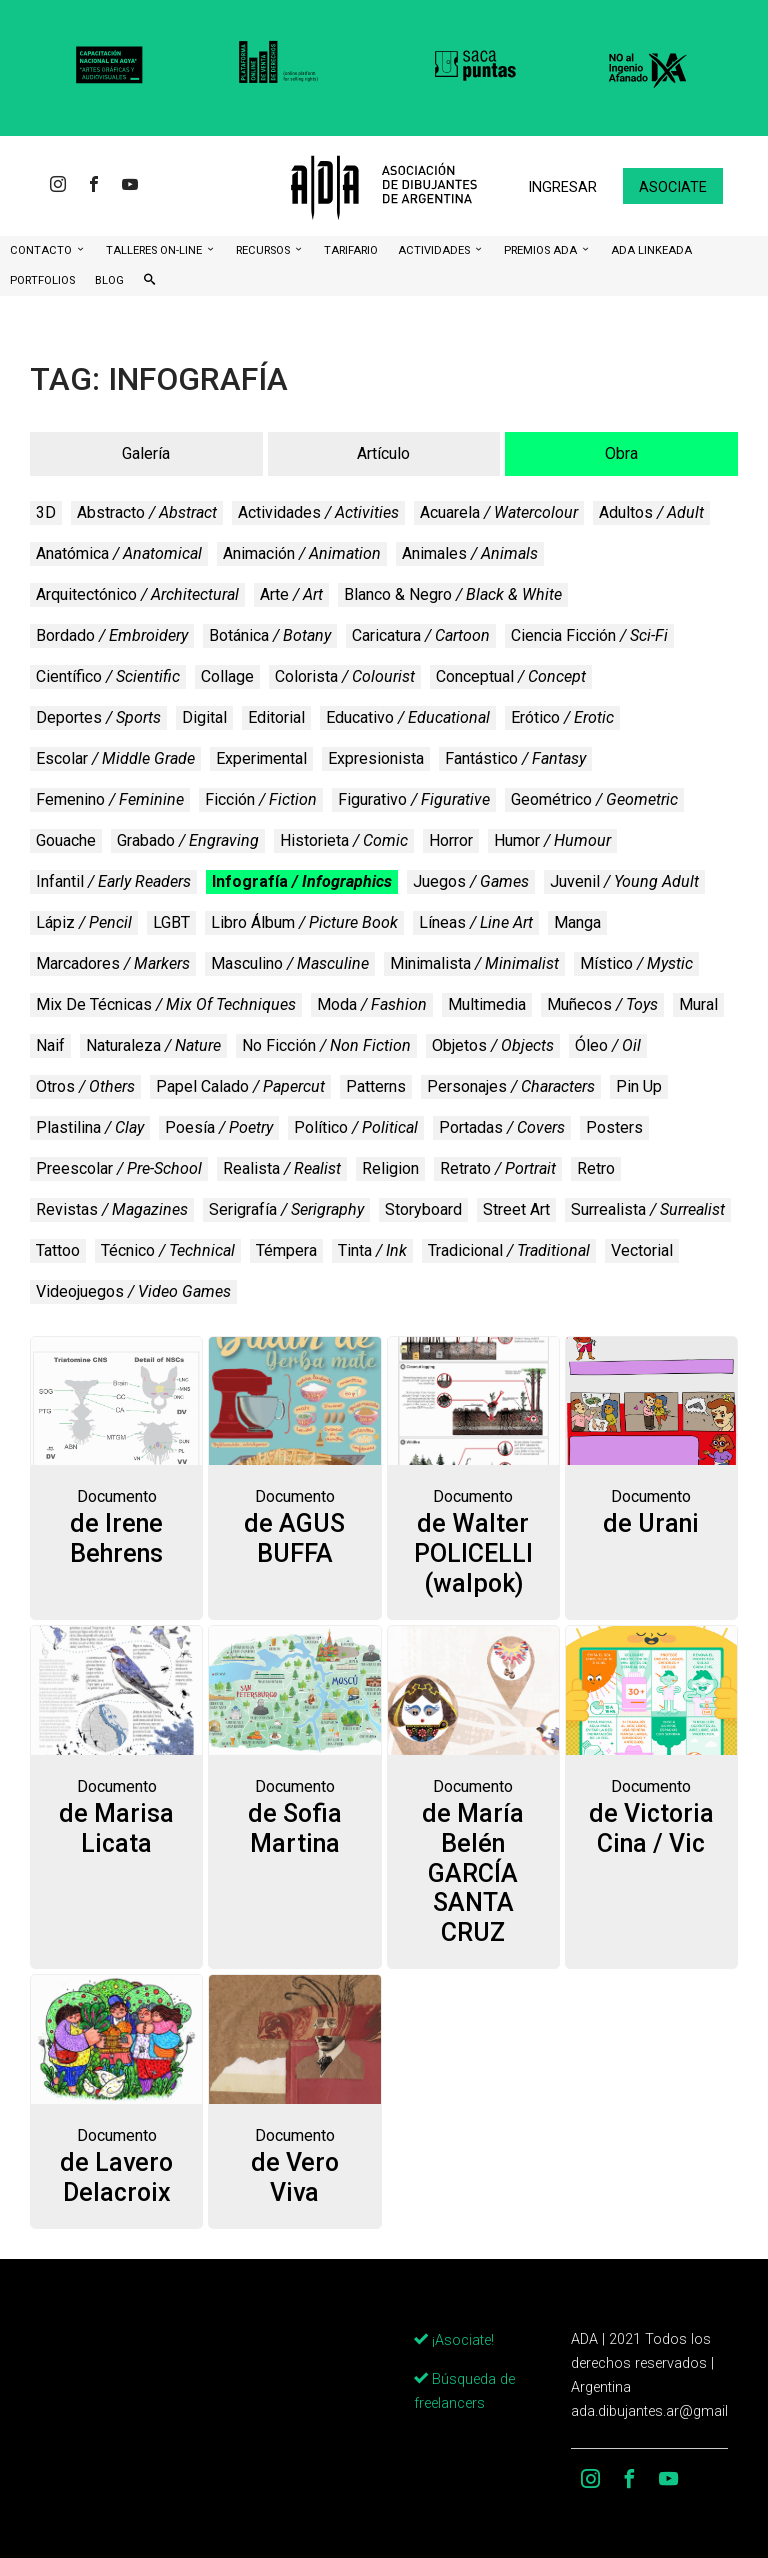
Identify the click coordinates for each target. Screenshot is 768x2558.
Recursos (264, 250)
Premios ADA (542, 250)
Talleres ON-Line (155, 250)
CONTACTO (42, 250)
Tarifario (351, 250)
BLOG (109, 280)
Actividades (435, 250)
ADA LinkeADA (651, 250)
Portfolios (42, 280)
